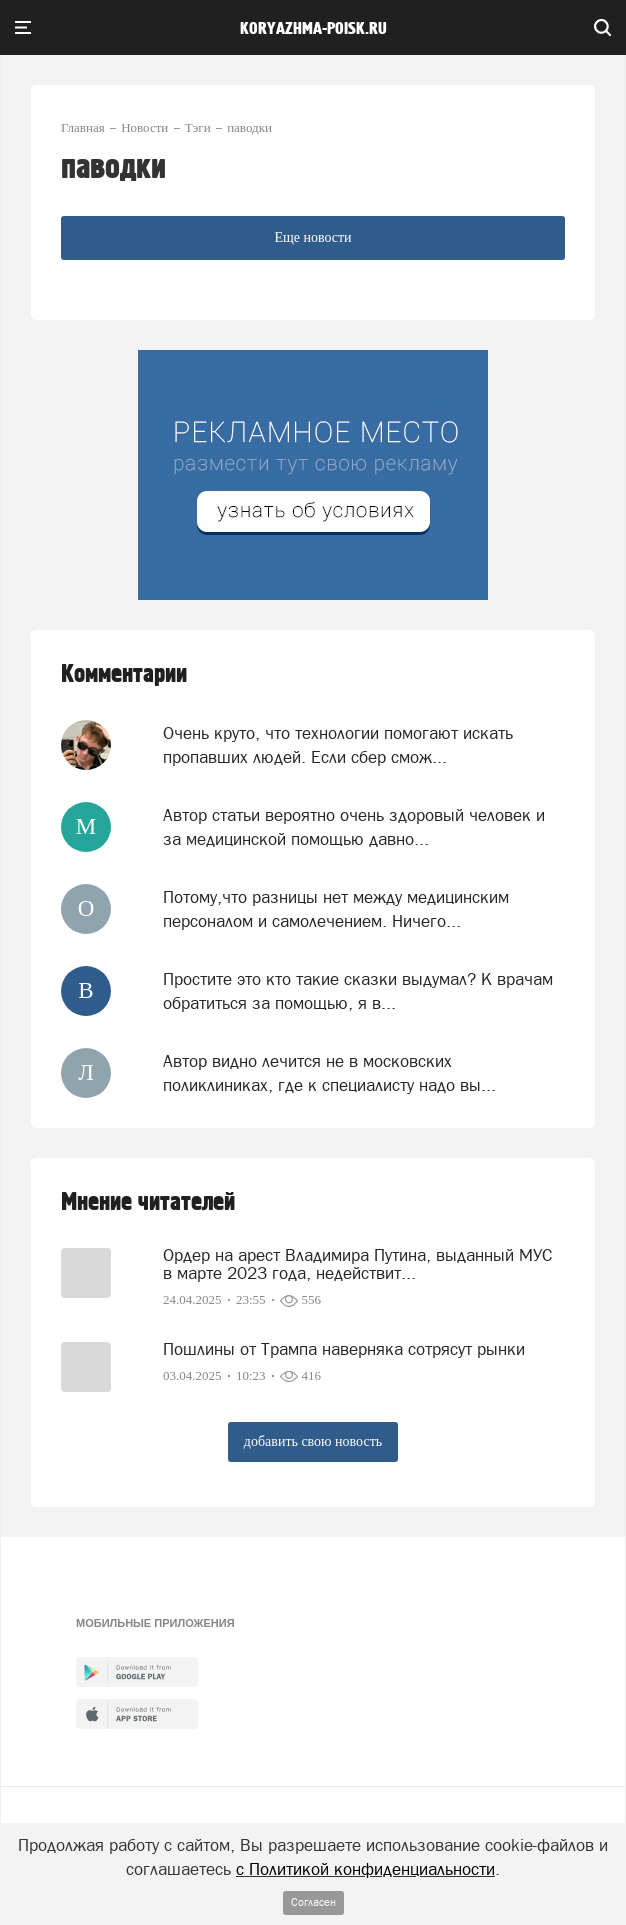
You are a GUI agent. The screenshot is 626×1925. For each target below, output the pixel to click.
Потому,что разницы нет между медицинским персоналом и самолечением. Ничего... (336, 909)
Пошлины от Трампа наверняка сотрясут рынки (344, 1349)
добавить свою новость (313, 1441)
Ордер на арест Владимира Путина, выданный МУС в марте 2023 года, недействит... (358, 1264)
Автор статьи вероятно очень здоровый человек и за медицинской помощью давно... (354, 827)
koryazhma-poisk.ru (313, 29)
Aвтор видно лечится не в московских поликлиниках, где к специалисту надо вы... (329, 1073)
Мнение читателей (148, 1202)
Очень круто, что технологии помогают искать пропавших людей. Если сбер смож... (338, 745)
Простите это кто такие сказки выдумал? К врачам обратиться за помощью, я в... (358, 991)
